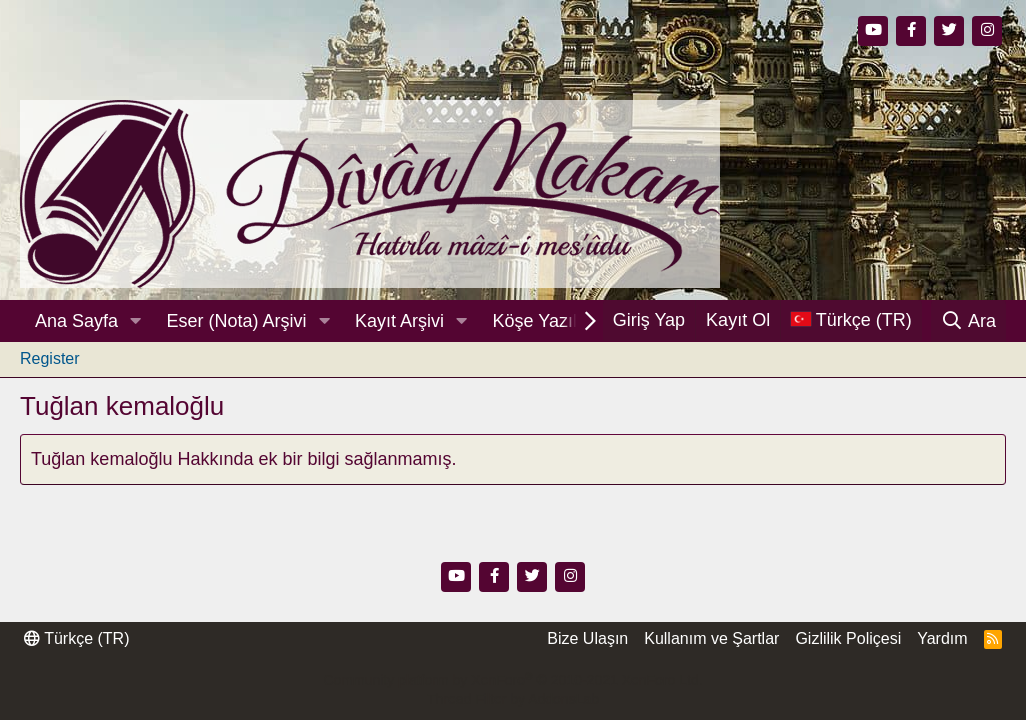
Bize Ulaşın (587, 638)
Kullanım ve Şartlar (711, 638)
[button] (136, 321)
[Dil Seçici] (851, 320)
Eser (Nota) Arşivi (237, 321)
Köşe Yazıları (545, 321)
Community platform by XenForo (512, 680)
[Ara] (968, 321)
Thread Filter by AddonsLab (513, 699)
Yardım (942, 638)
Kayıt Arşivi (399, 321)
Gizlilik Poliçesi (848, 638)
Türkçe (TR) (76, 638)
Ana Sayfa (76, 321)
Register (50, 358)
